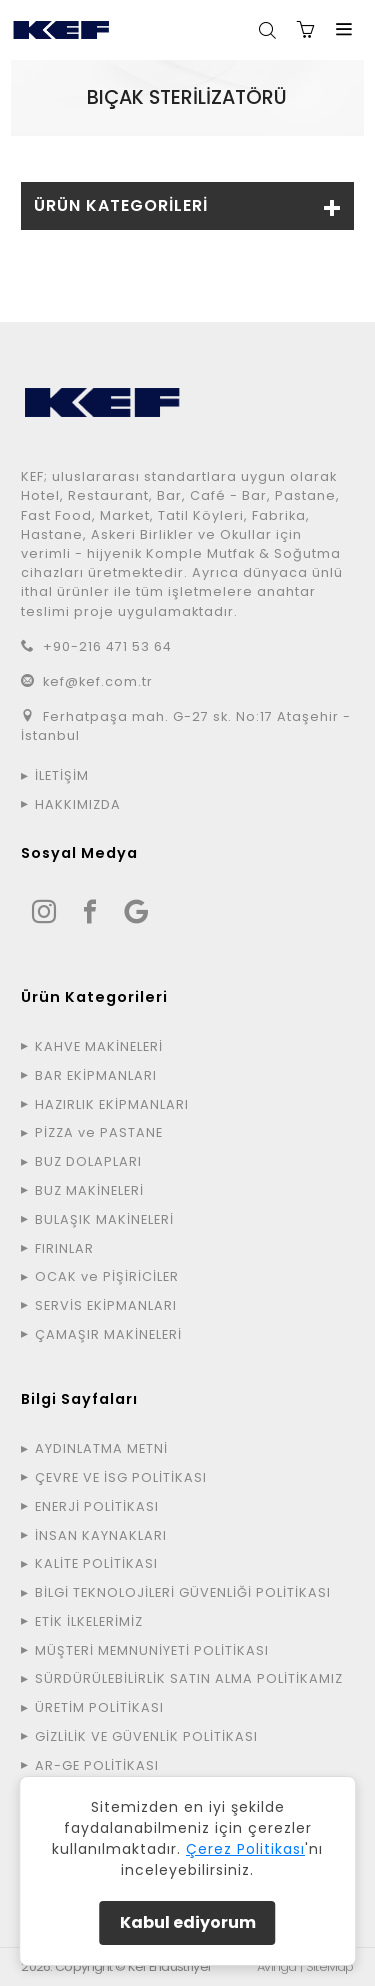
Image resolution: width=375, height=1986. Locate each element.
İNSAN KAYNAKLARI (101, 1535)
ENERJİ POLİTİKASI (97, 1506)
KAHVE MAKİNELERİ (99, 1046)
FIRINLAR (64, 1248)
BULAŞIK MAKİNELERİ (104, 1219)
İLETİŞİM (62, 775)
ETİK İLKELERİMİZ (89, 1621)
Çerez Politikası (245, 1849)
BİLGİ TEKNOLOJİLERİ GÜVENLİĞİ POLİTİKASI (183, 1592)
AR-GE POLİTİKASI (97, 1765)
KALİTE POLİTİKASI (96, 1563)
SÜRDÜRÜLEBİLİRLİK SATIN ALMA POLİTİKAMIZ (189, 1678)
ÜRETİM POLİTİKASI (99, 1707)
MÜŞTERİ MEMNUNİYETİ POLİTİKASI (152, 1650)
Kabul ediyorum (188, 1922)
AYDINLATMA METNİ (101, 1448)
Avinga (277, 1966)
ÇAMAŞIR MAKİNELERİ (108, 1334)
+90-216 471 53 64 (107, 646)
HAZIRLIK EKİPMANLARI (112, 1104)
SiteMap (330, 1966)
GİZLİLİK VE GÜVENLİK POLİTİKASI (146, 1736)
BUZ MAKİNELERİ (89, 1190)
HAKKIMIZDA (78, 804)
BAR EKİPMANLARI (96, 1075)
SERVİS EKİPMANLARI (106, 1305)
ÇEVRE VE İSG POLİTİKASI (121, 1477)
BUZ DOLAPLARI (88, 1161)
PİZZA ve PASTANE (99, 1132)
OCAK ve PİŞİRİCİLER (107, 1276)
